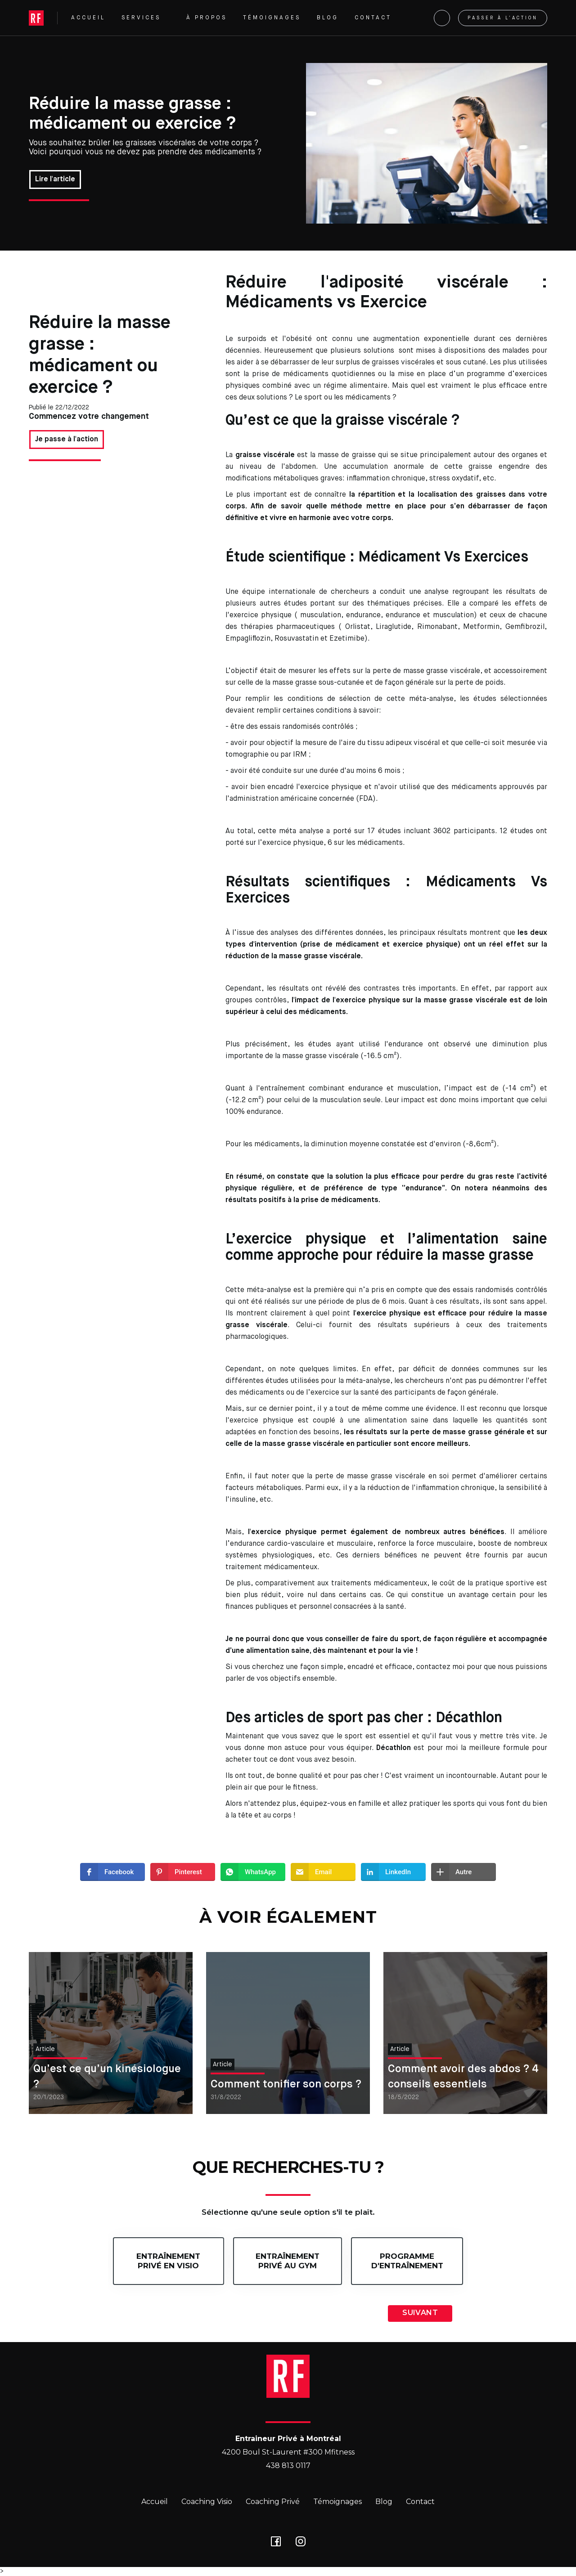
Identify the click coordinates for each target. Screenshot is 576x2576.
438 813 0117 (288, 2465)
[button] (146, 18)
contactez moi (440, 1667)
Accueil (154, 2501)
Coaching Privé (273, 2501)
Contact (420, 2501)
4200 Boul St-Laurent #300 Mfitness (288, 2452)
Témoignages (337, 2501)
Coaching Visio (206, 2501)
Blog (383, 2501)
